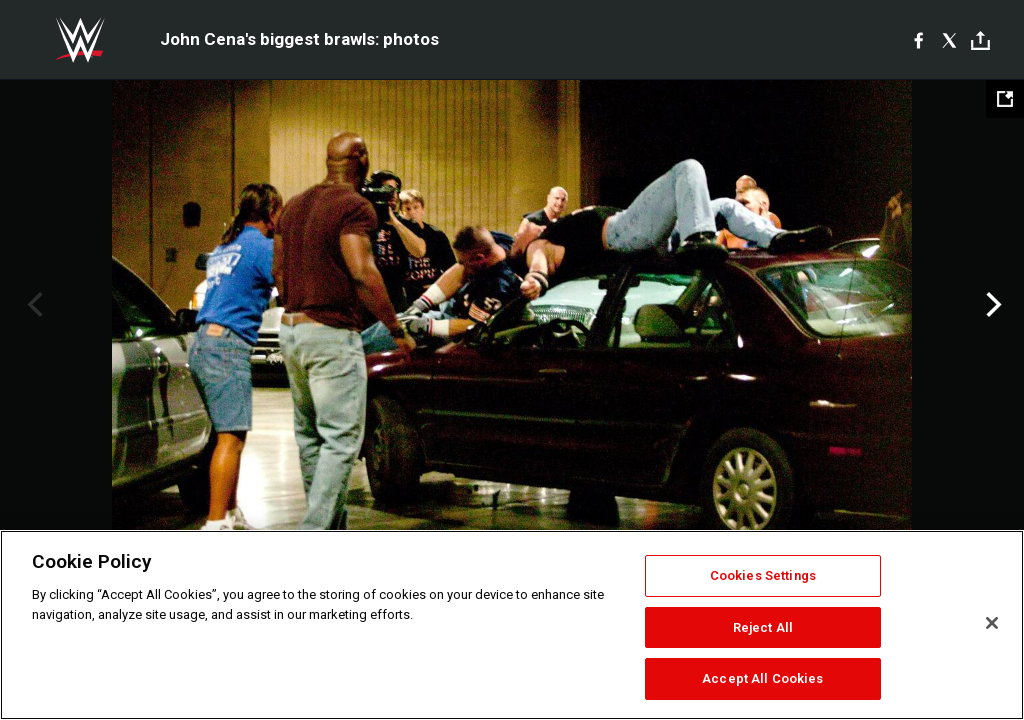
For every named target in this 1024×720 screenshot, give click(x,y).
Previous (32, 305)
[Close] (992, 623)
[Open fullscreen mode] (1005, 99)
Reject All (763, 627)
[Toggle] (980, 40)
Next (991, 305)
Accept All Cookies (762, 678)
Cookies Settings (763, 575)
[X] (949, 40)
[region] (512, 625)
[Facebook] (918, 40)
